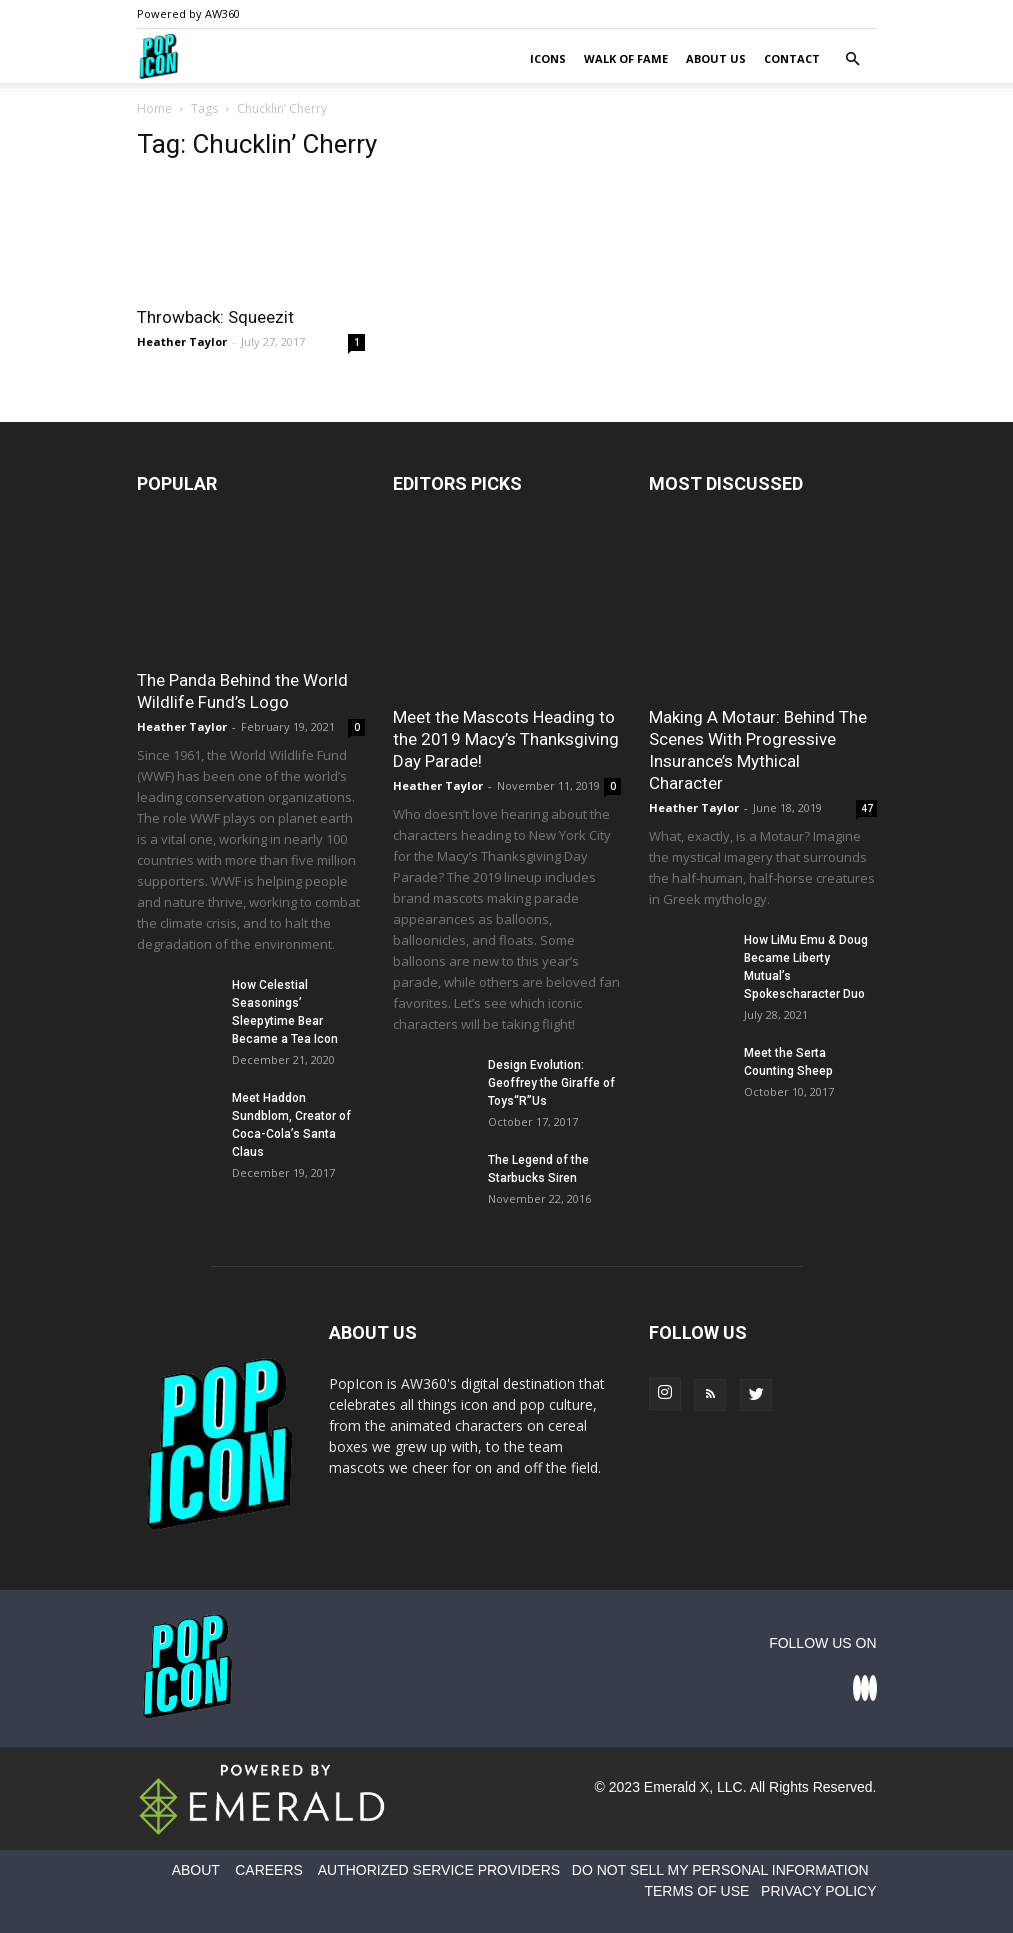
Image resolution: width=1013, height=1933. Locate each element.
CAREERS (269, 1870)
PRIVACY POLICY (818, 1891)
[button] (853, 59)
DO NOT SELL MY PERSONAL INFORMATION (720, 1870)
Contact (792, 58)
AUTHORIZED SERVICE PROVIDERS (439, 1870)
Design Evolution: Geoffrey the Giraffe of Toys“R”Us (551, 1083)
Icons (548, 58)
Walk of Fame (626, 58)
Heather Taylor (182, 341)
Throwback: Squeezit (215, 317)
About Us (716, 58)
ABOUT (196, 1870)
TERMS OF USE (696, 1891)
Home (154, 108)
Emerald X (676, 1787)
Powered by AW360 (188, 13)
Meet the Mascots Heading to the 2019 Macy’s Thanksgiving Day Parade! (506, 739)
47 (867, 808)
